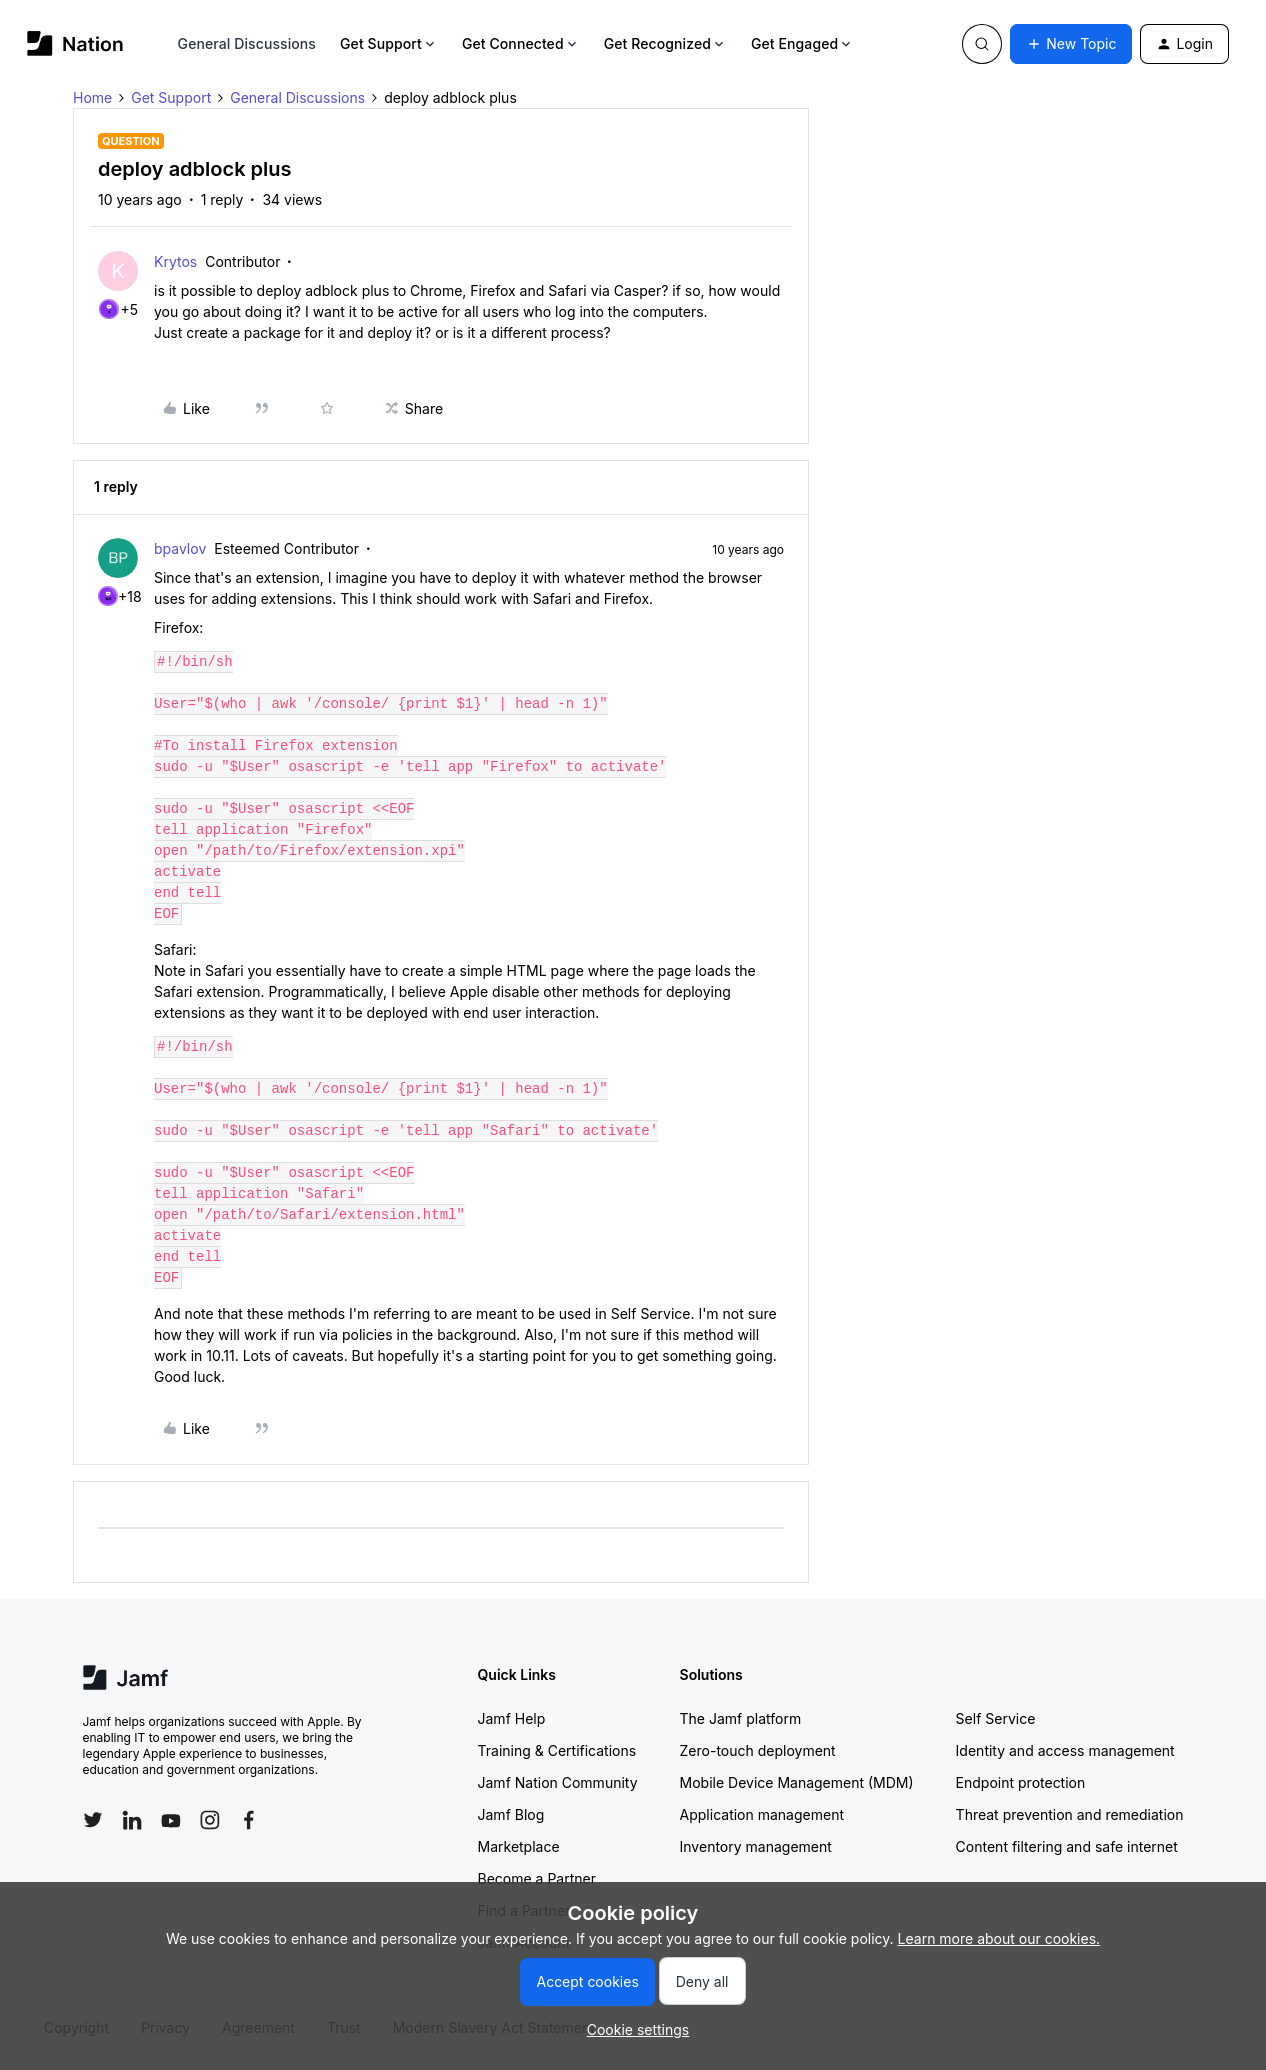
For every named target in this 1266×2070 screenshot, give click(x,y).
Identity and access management (1065, 1750)
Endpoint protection (1021, 1782)
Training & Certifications (557, 1750)
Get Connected (521, 43)
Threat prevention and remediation (1070, 1814)
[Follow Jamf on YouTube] (171, 1820)
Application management (762, 1814)
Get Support (389, 43)
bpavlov (180, 548)
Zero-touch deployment (758, 1750)
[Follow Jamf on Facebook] (249, 1820)
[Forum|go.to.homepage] (75, 43)
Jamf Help (512, 1718)
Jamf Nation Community (558, 1782)
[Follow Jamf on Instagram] (210, 1820)
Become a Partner (537, 1878)
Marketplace (519, 1846)
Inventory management (756, 1846)
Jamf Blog (511, 1814)
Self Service (996, 1718)
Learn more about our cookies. (999, 1938)
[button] (1071, 44)
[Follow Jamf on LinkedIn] (132, 1820)
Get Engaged (802, 43)
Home (92, 97)
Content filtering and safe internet (1067, 1846)
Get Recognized (665, 43)
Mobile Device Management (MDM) (797, 1782)
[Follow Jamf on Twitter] (93, 1820)
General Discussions (247, 43)
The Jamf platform (741, 1718)
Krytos (175, 261)
